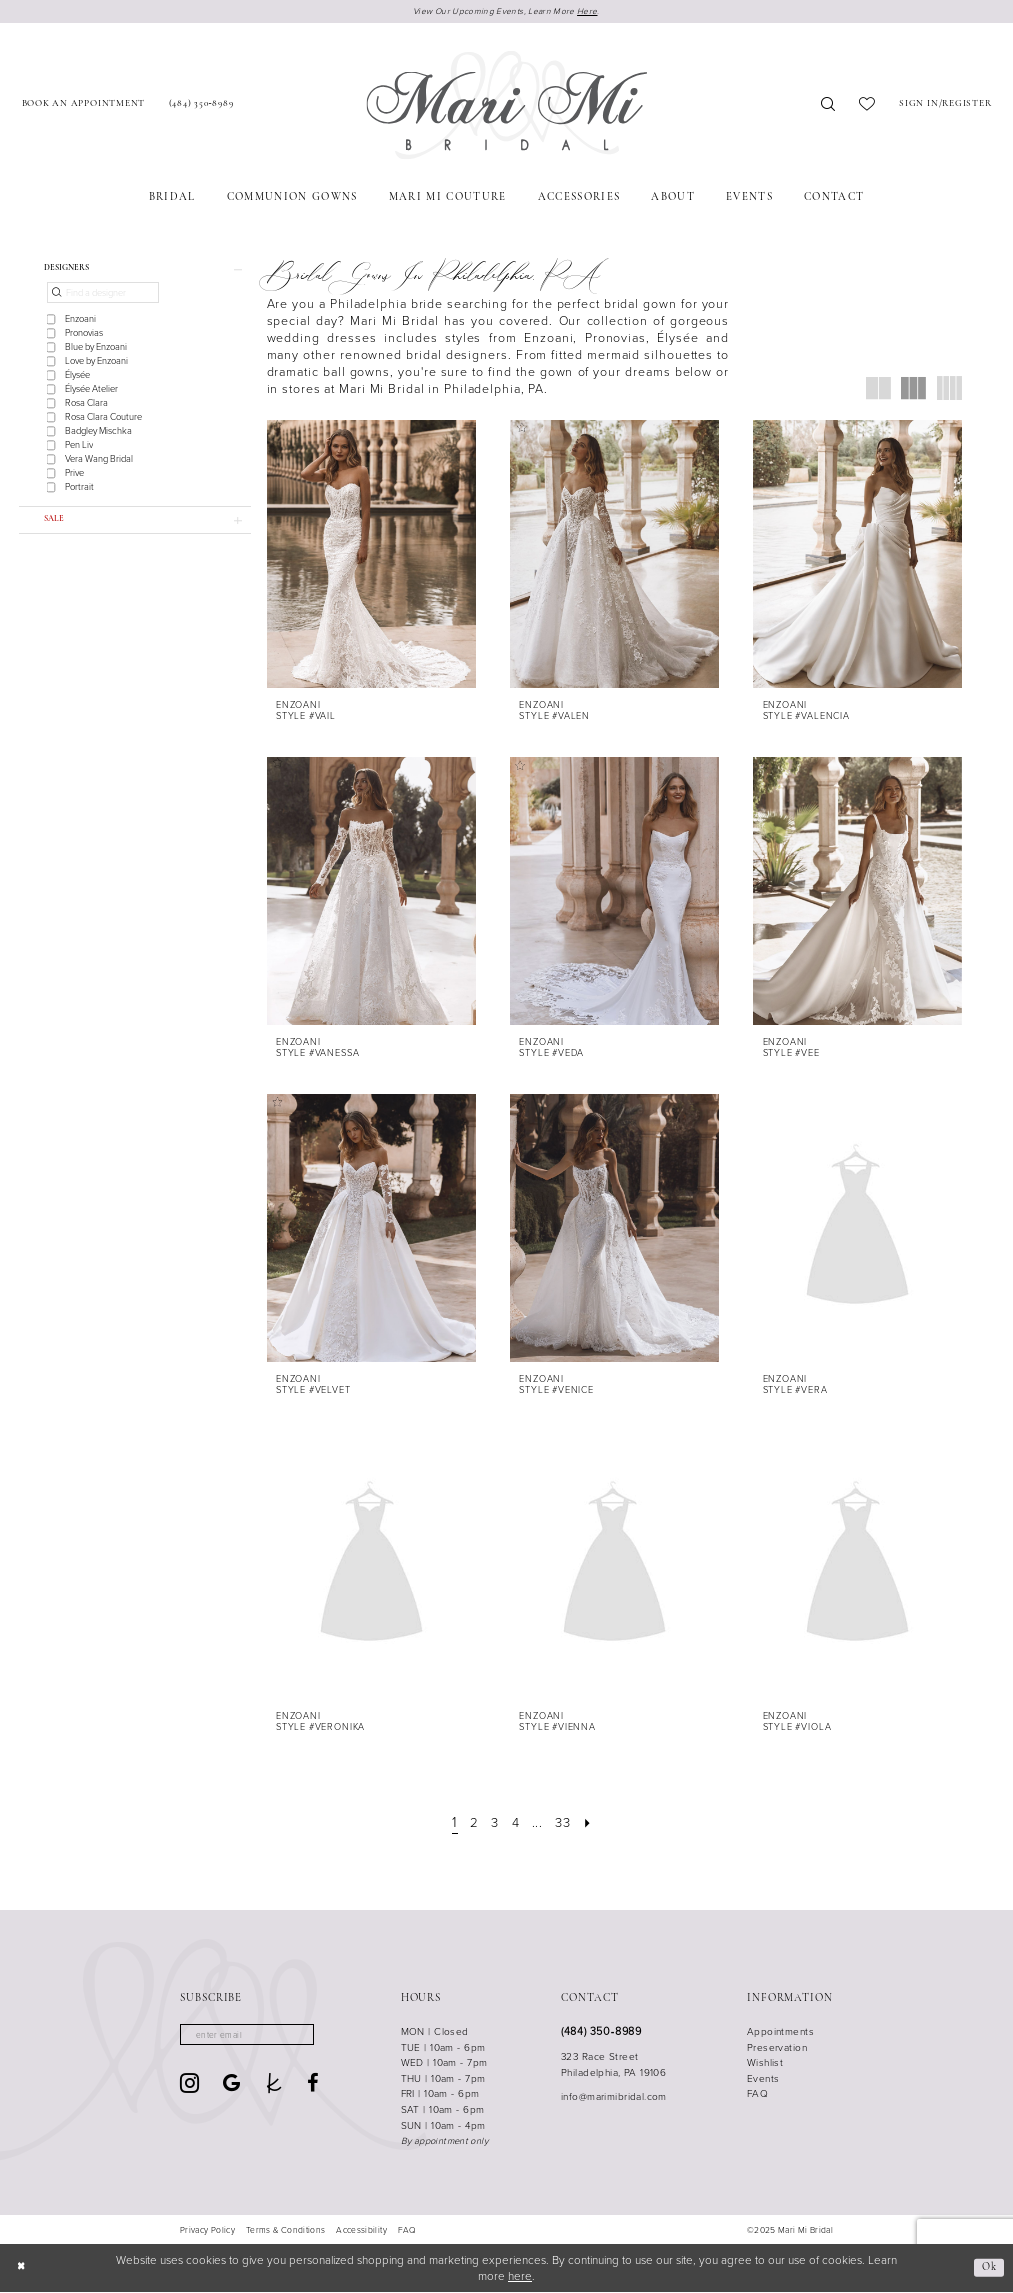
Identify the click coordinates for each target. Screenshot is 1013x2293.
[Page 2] (470, 1823)
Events (763, 2079)
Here (592, 11)
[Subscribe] (310, 2036)
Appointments (780, 2032)
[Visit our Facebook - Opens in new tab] (313, 2086)
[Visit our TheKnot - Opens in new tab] (274, 2086)
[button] (945, 106)
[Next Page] (594, 1823)
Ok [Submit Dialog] (987, 2268)
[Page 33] (566, 1823)
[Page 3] (493, 1823)
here (520, 2277)
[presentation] (371, 555)
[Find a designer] (103, 297)
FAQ (757, 2095)
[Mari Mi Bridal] (506, 106)
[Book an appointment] (83, 106)
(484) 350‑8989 (601, 2032)
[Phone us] (201, 106)
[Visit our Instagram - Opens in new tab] (189, 2086)
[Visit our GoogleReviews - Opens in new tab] (231, 2086)
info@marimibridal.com (614, 2098)
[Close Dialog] (22, 2269)
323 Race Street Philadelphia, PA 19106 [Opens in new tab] (613, 2065)
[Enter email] (254, 2036)
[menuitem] (83, 106)
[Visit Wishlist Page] (867, 106)
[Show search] (828, 106)
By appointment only (444, 2142)
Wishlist (765, 2064)
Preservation (777, 2048)
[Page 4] (515, 1823)
